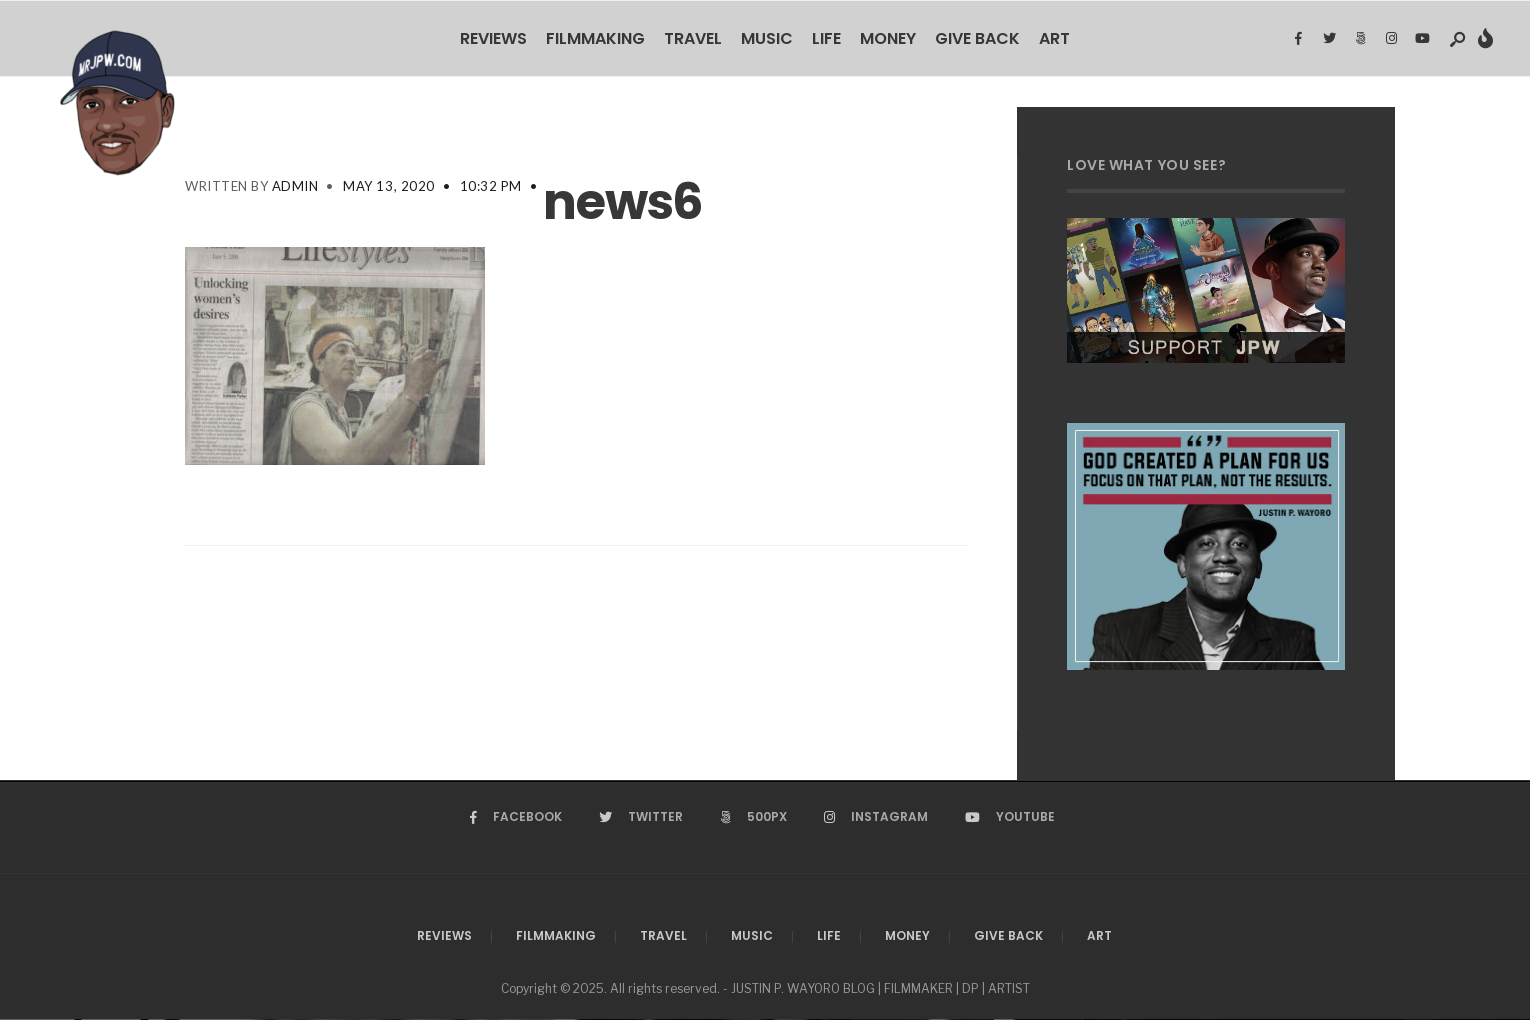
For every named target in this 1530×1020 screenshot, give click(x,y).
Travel (693, 38)
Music (767, 38)
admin (295, 186)
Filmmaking (595, 38)
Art (1054, 38)
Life (826, 38)
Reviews (493, 38)
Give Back (977, 38)
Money (888, 38)
